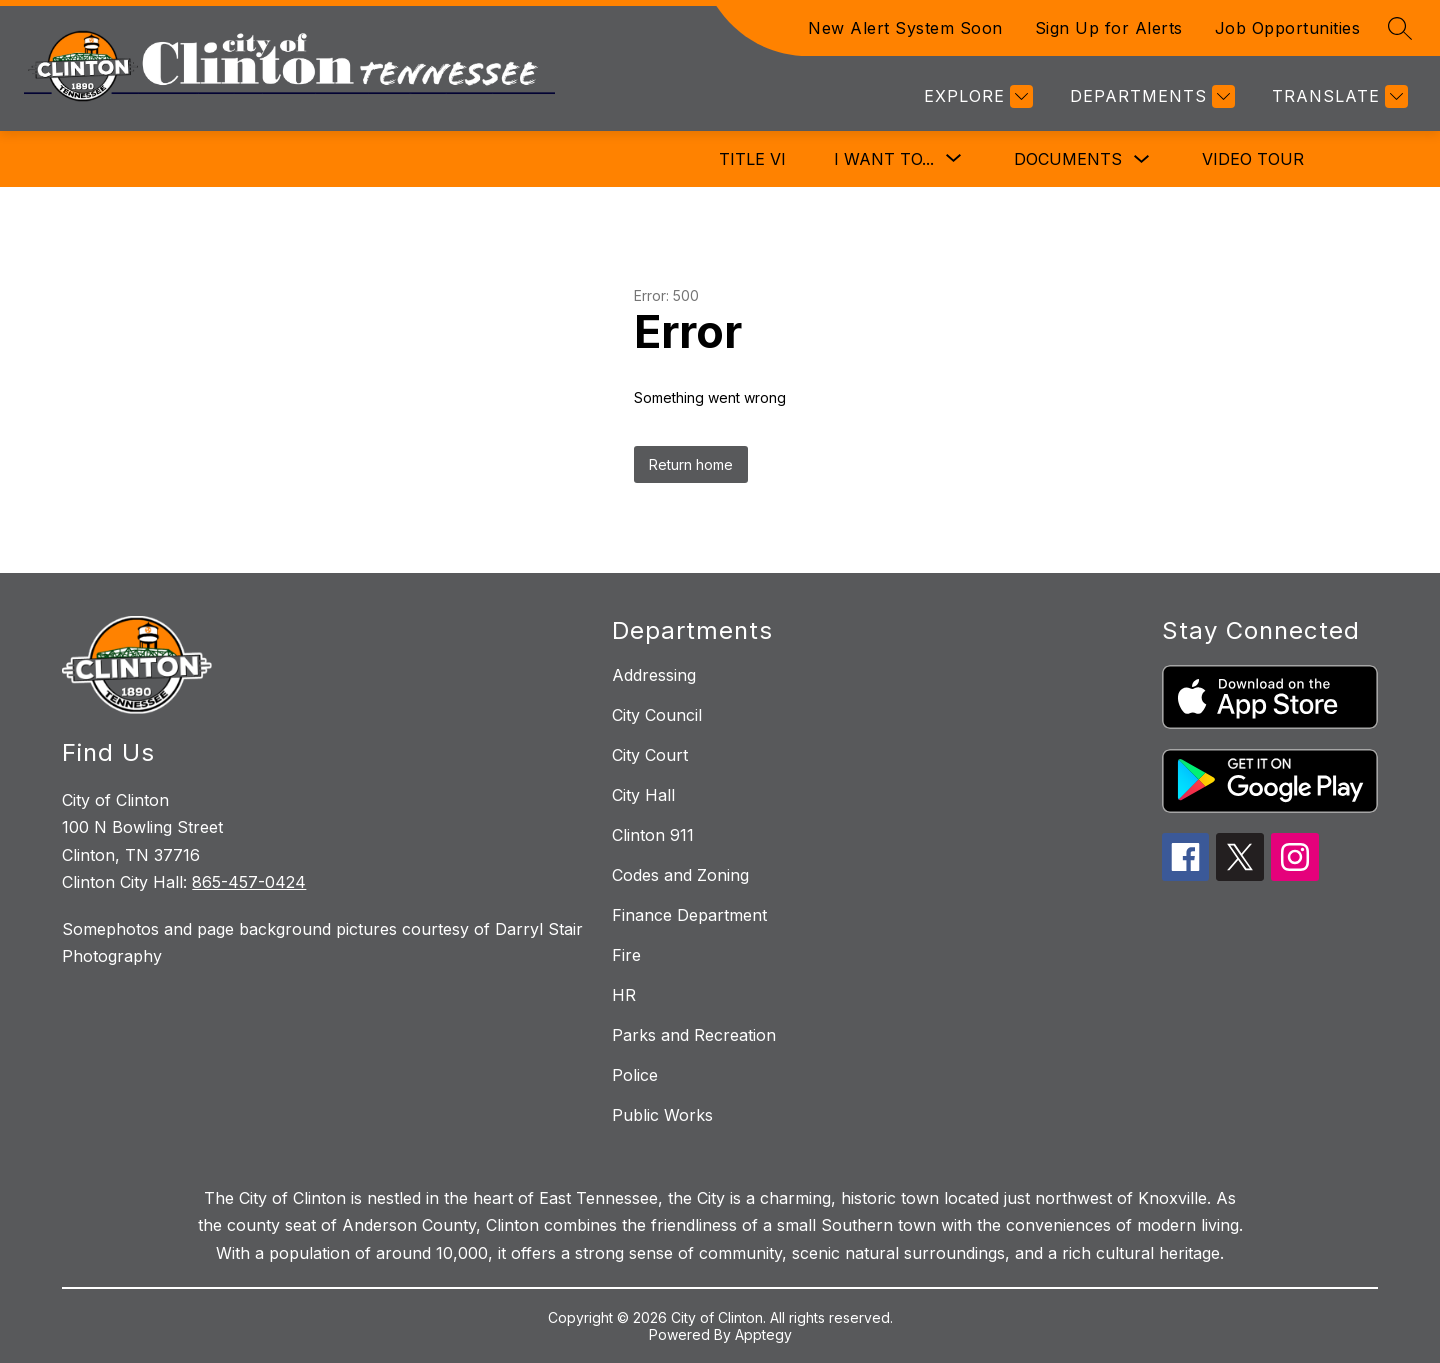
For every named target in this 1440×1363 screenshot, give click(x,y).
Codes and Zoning (680, 875)
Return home (691, 464)
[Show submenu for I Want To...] (884, 159)
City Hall (643, 795)
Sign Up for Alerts (1109, 28)
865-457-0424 (249, 882)
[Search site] (1400, 28)
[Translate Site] (1337, 96)
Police (635, 1075)
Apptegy (763, 1334)
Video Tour (1253, 159)
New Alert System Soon (905, 28)
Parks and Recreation (694, 1035)
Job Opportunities (1288, 28)
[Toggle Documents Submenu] (1142, 159)
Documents (1068, 159)
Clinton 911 (653, 835)
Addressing (654, 675)
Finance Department (689, 915)
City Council (657, 715)
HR (624, 995)
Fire (626, 955)
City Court (650, 755)
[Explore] (976, 96)
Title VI (752, 159)
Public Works (662, 1115)
